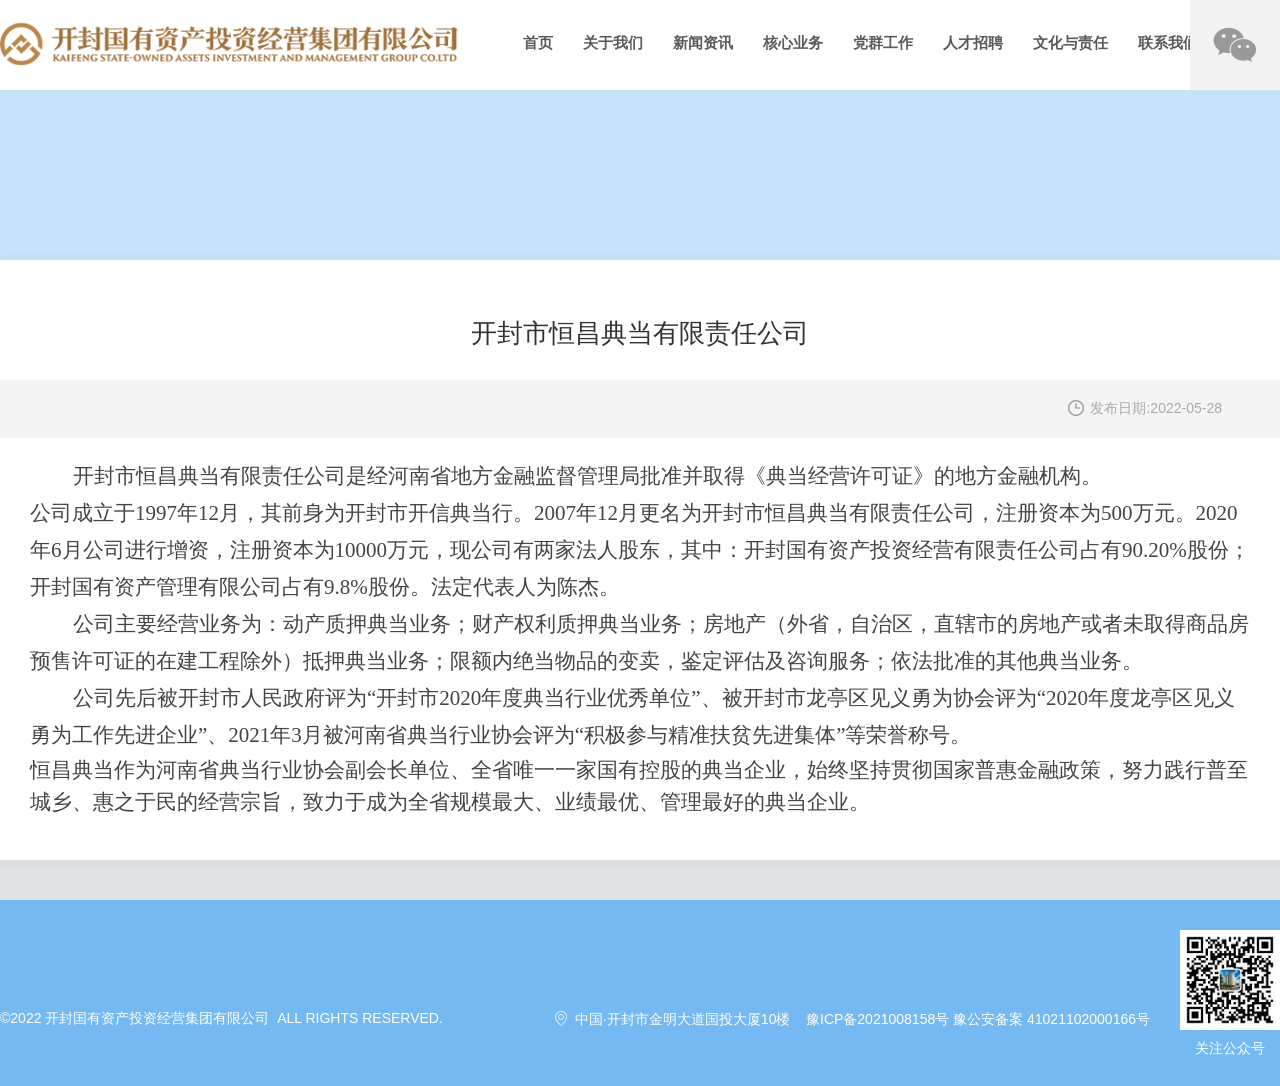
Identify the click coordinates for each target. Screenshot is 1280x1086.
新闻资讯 (703, 42)
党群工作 (883, 42)
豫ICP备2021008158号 (877, 1019)
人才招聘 (973, 42)
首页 (538, 42)
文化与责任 (1070, 42)
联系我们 (1168, 42)
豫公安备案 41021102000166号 (1051, 1019)
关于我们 (613, 42)
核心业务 (793, 42)
